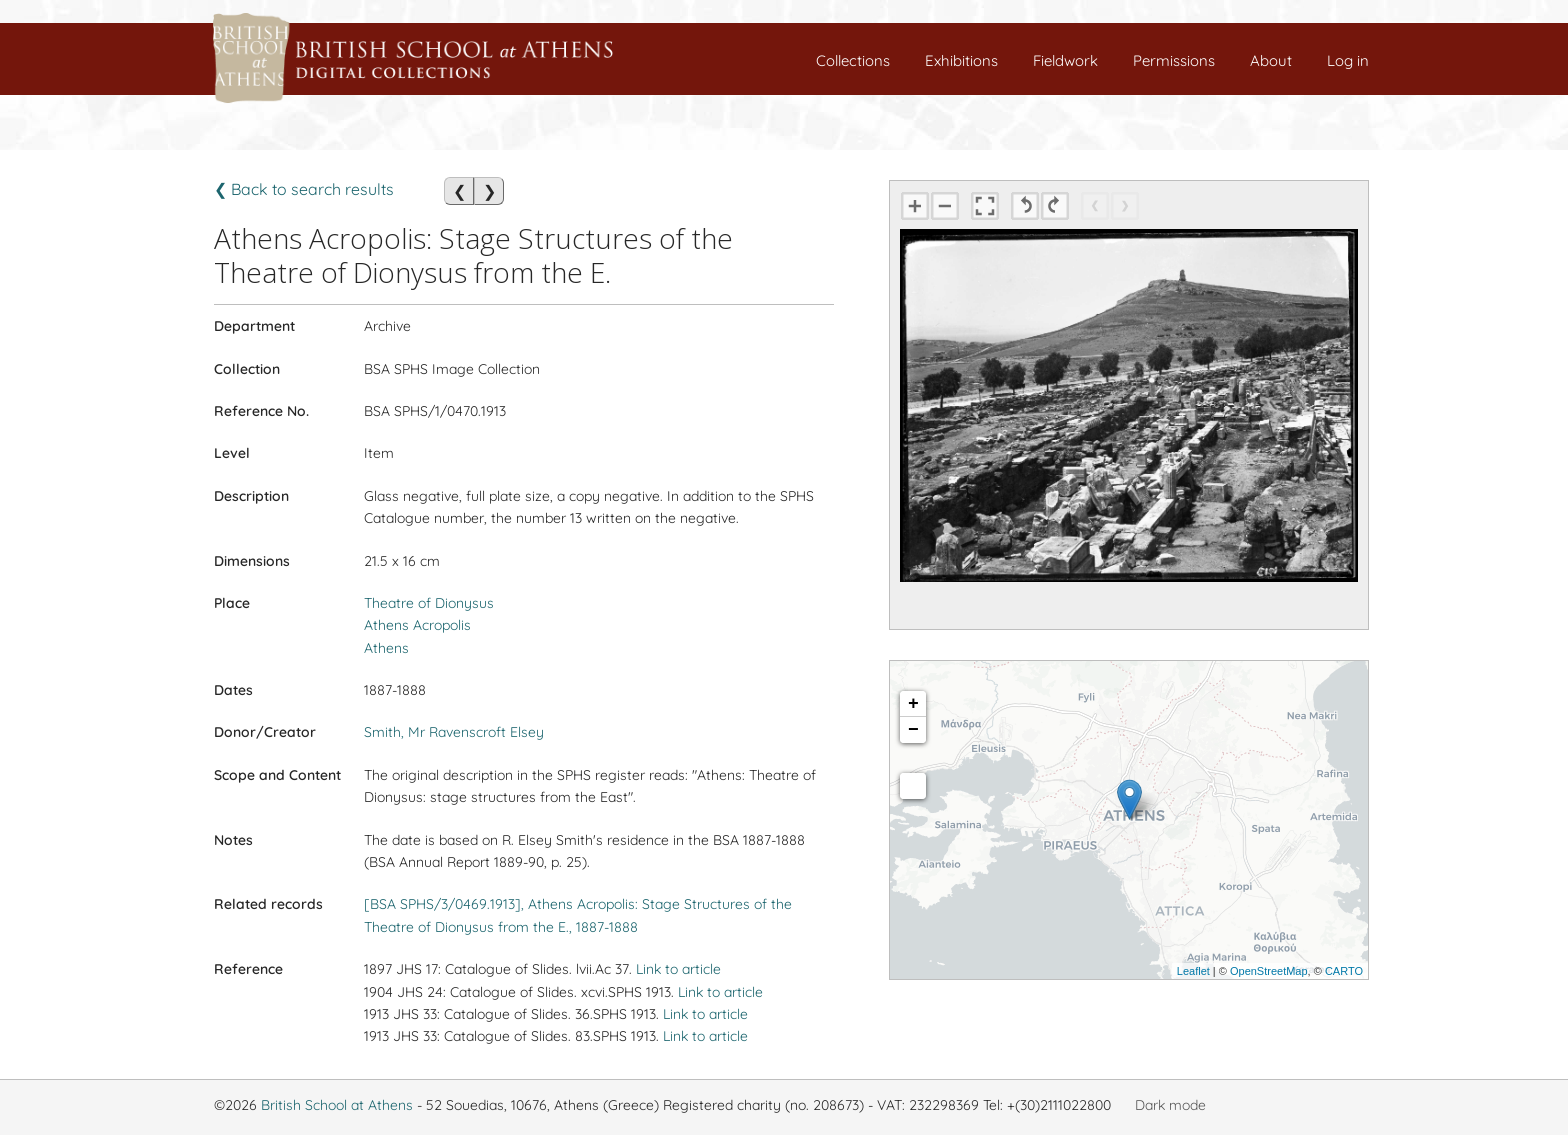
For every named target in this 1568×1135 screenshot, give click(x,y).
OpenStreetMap (1269, 971)
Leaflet (1193, 971)
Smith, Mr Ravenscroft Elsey (454, 732)
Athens (386, 648)
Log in (1348, 60)
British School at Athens (337, 1105)
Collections (853, 60)
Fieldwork (1065, 60)
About (1271, 60)
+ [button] (913, 704)
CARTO (1344, 971)
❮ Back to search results (304, 189)
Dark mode (1170, 1105)
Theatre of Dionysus (429, 603)
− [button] (913, 730)
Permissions (1174, 60)
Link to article (678, 969)
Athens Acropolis (417, 625)
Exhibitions (961, 60)
